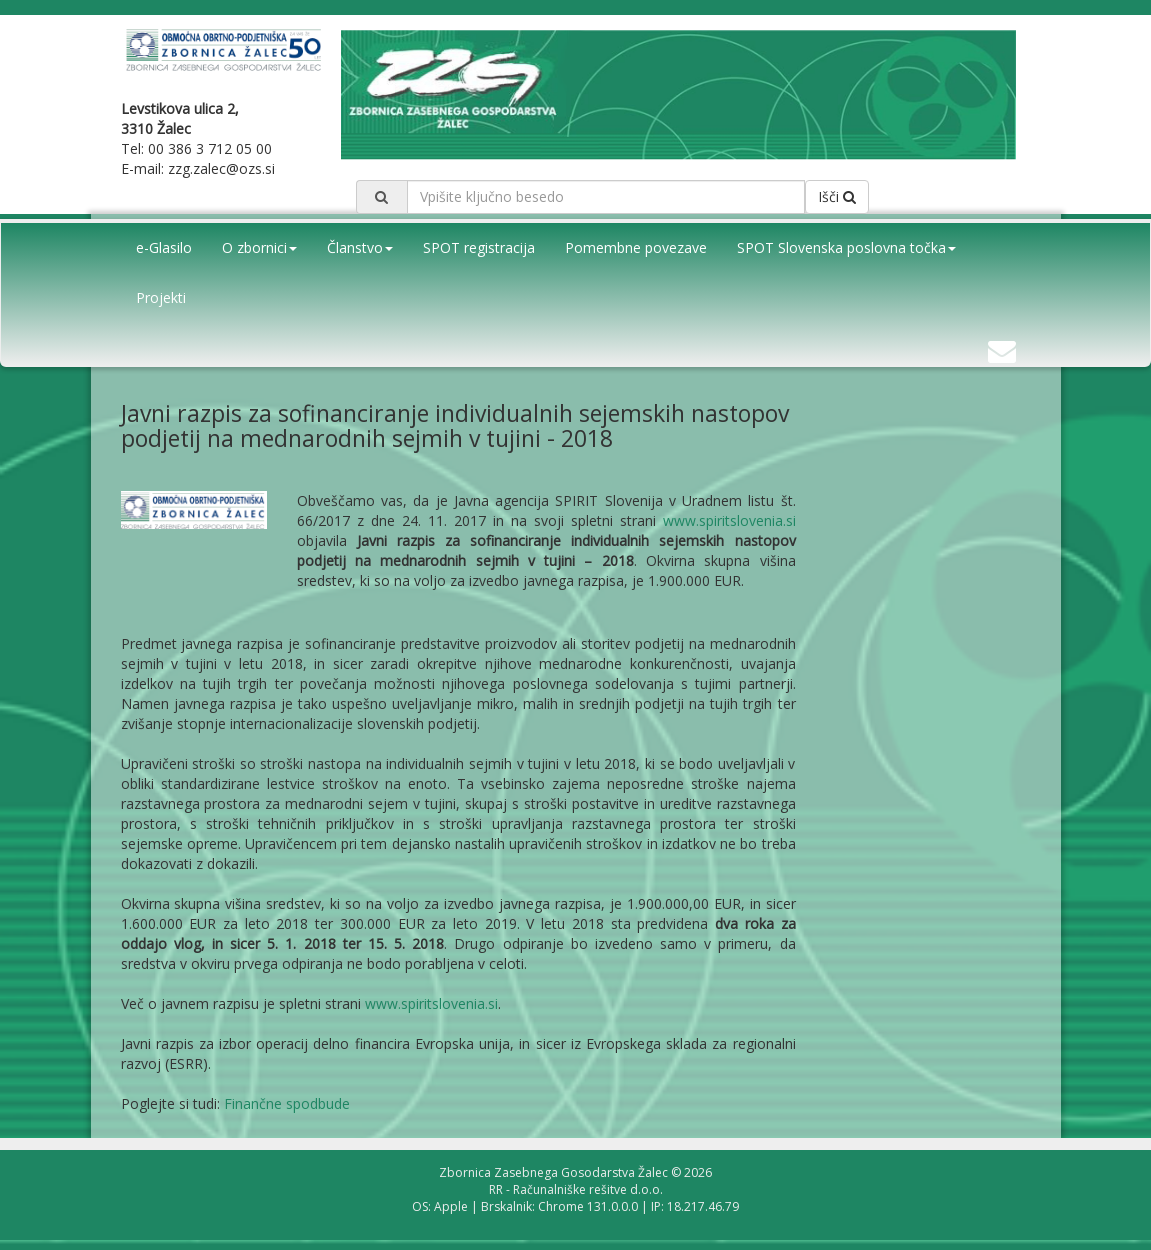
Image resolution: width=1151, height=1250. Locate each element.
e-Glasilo (164, 247)
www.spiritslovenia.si (729, 520)
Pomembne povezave (636, 247)
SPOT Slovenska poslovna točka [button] (846, 247)
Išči (837, 196)
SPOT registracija (479, 247)
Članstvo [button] (360, 247)
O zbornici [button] (259, 247)
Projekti (161, 297)
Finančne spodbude (287, 1103)
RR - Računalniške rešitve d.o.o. (576, 1189)
